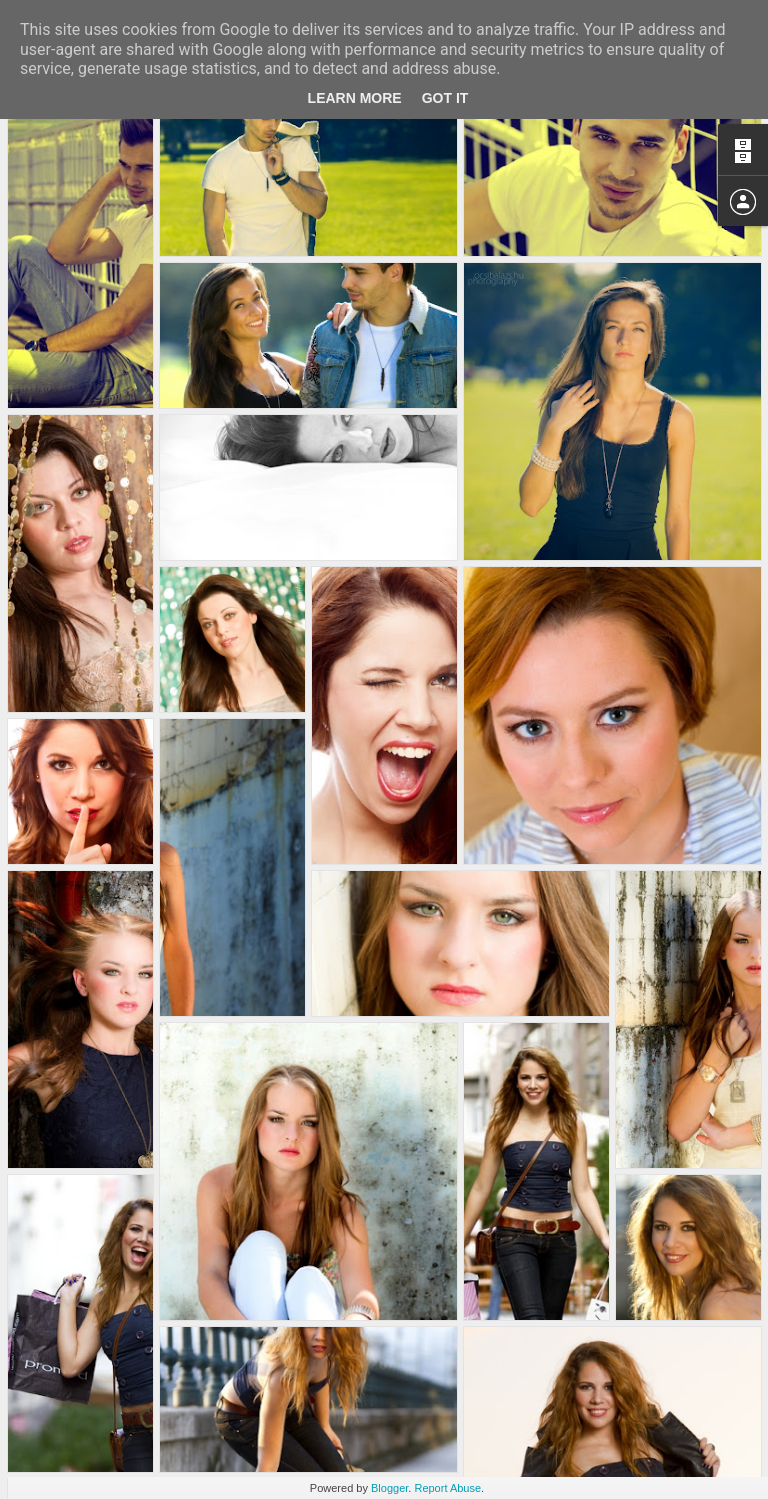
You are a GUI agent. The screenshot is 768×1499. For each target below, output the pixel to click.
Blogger (389, 1488)
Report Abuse (447, 1488)
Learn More (355, 98)
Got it (445, 98)
